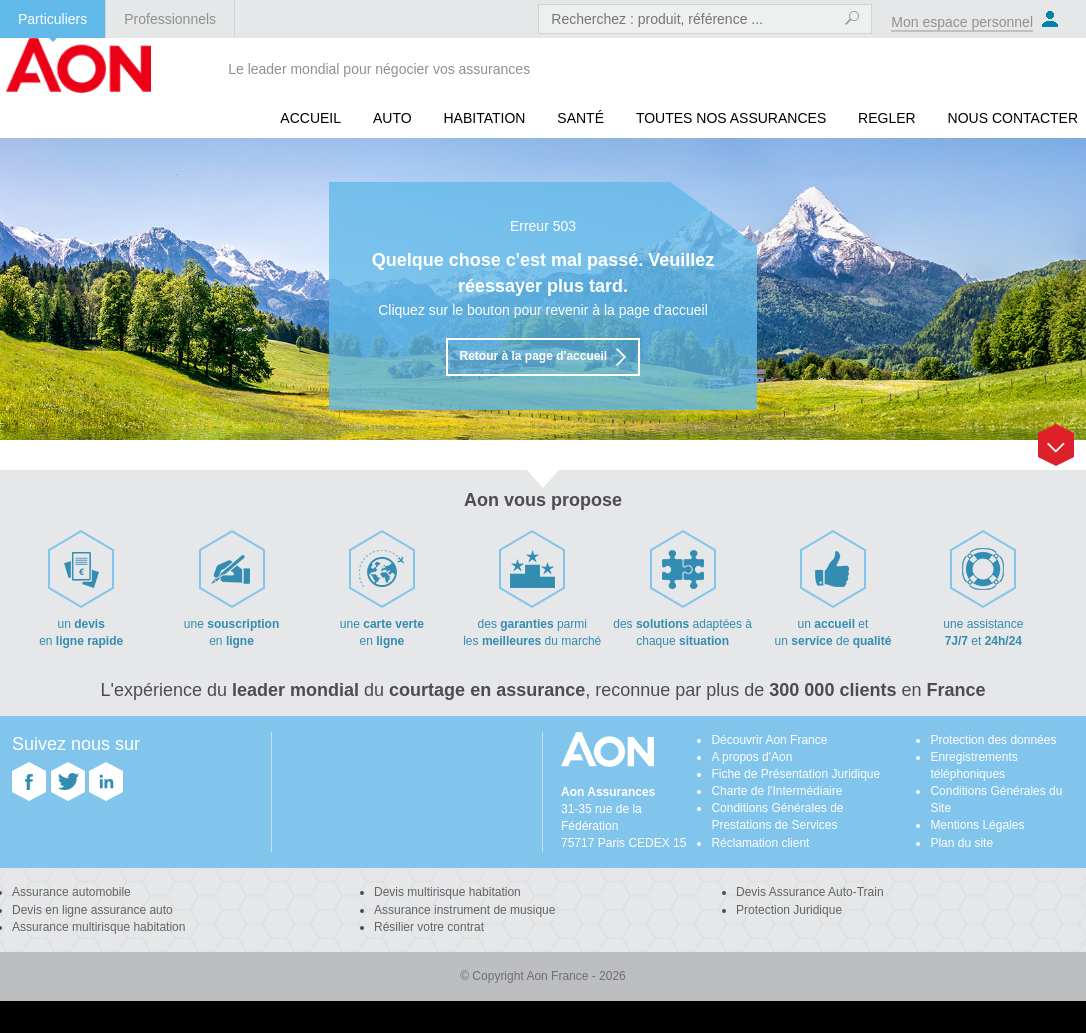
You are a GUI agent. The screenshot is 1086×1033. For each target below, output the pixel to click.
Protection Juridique (789, 910)
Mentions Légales (977, 825)
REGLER (887, 118)
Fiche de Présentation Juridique (795, 774)
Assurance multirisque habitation (98, 927)
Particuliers (52, 19)
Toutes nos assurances (731, 118)
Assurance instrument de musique (464, 910)
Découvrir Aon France (769, 740)
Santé (580, 118)
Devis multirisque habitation (447, 892)
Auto (392, 118)
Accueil (310, 118)
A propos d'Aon (751, 757)
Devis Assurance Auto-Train (810, 892)
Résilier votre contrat (429, 927)
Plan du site (961, 843)
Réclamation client (760, 843)
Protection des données (993, 740)
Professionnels (170, 19)
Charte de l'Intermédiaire (776, 791)
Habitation (484, 118)
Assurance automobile (71, 892)
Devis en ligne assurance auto (92, 910)
